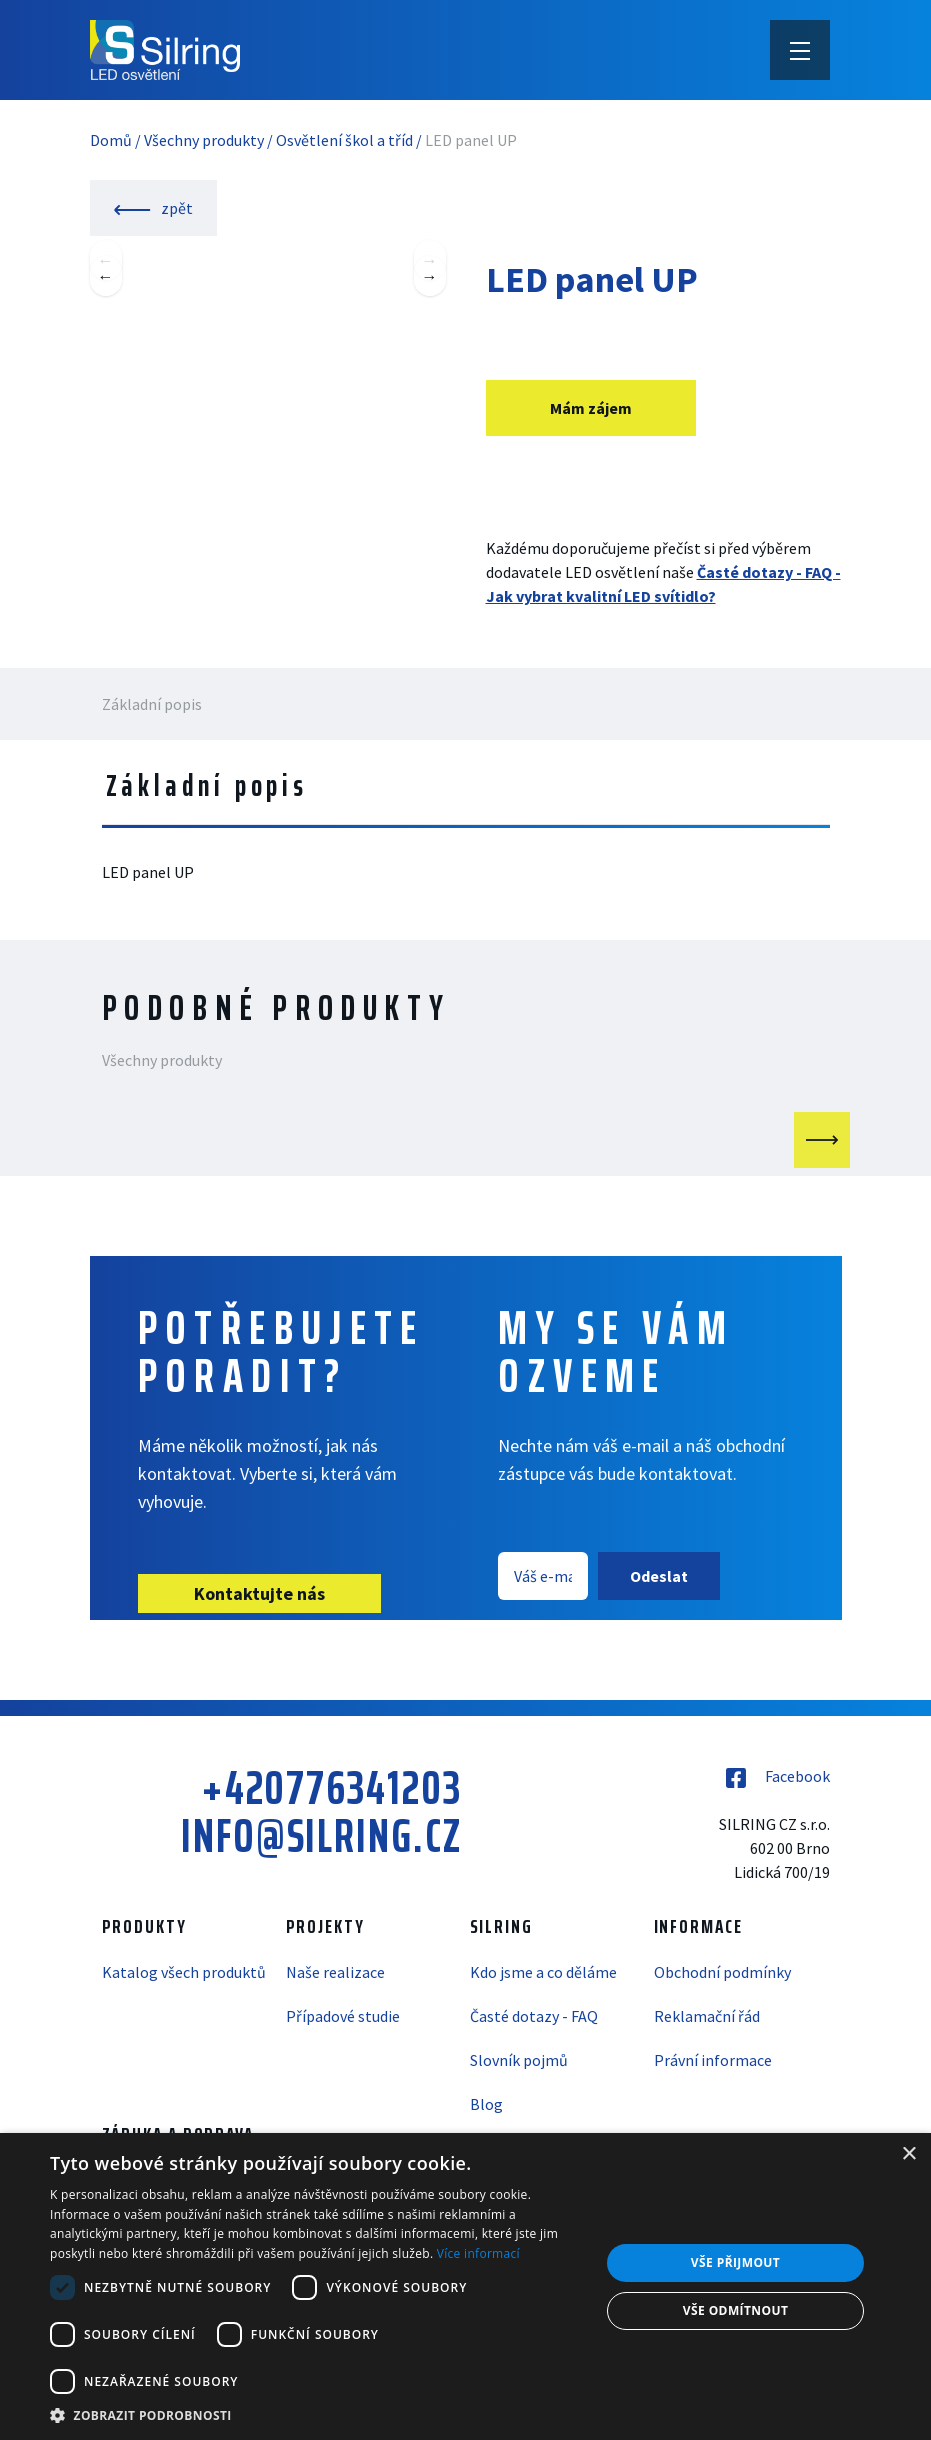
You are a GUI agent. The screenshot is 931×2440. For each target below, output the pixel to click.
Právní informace (713, 2060)
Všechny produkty (204, 140)
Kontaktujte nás (259, 1593)
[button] (317, 2415)
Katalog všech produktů (184, 1972)
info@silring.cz (321, 1836)
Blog (486, 2104)
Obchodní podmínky (722, 1972)
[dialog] (465, 2286)
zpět (153, 208)
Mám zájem (591, 408)
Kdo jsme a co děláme (543, 1972)
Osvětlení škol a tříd (344, 140)
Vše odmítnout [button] (735, 2310)
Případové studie (343, 2016)
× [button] (908, 2154)
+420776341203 (332, 1788)
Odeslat (659, 1576)
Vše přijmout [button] (735, 2262)
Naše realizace (335, 1972)
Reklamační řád (707, 2016)
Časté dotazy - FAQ (534, 2016)
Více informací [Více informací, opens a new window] (478, 2253)
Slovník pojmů (519, 2060)
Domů (111, 140)
